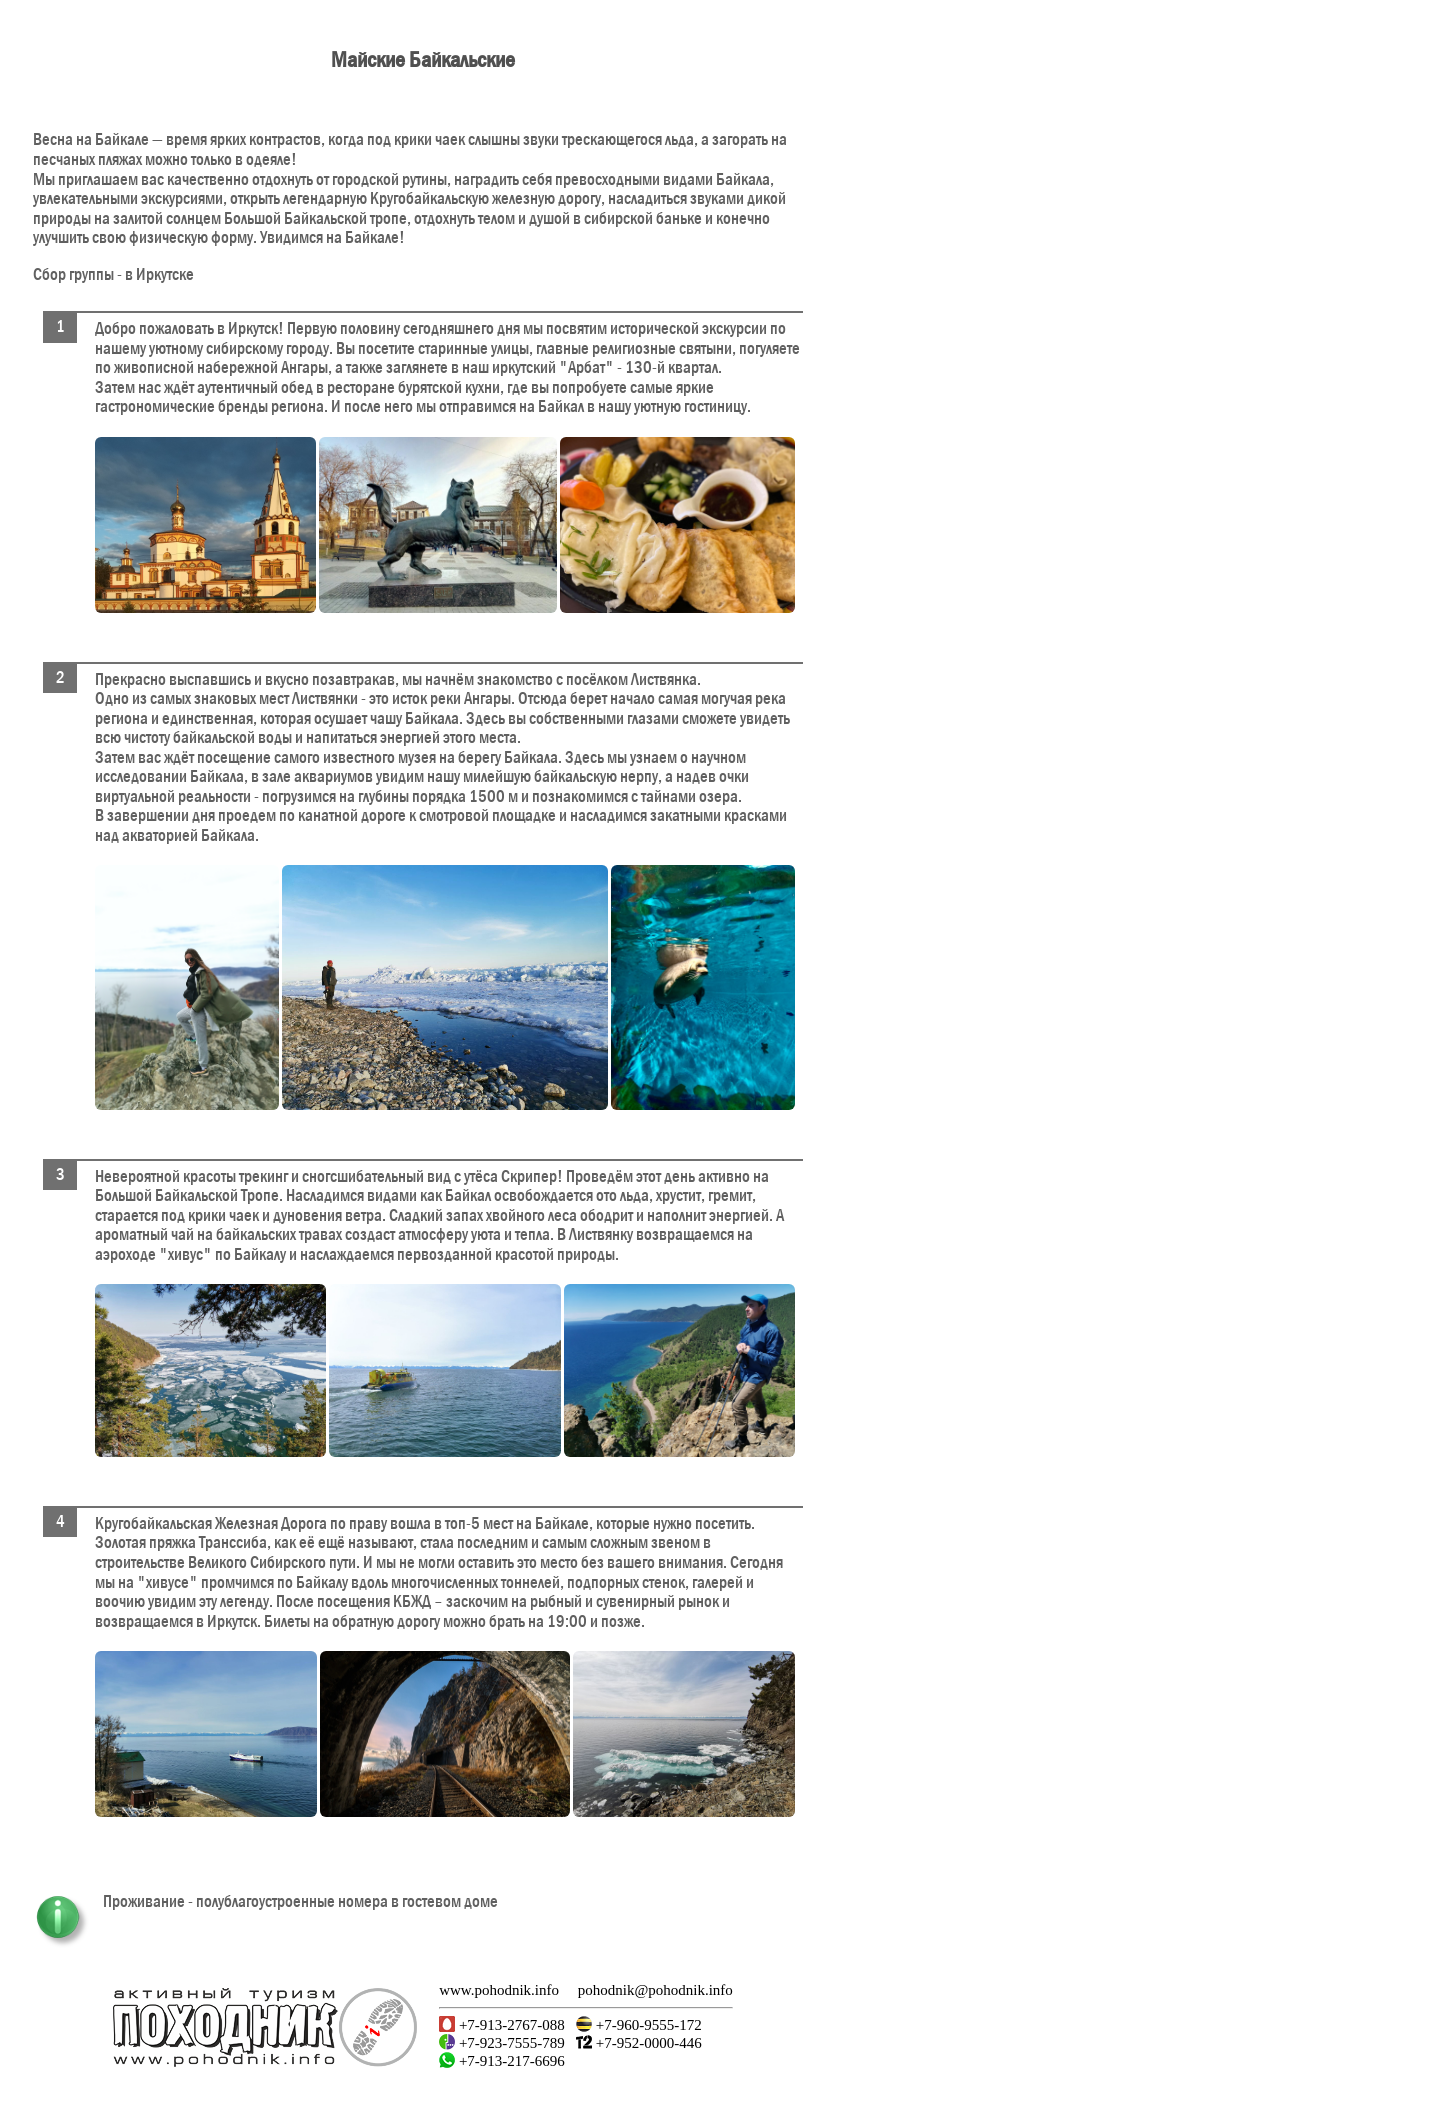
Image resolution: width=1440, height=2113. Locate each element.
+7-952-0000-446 (647, 2043)
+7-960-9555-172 (647, 2025)
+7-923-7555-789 (510, 2043)
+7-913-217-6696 (510, 2061)
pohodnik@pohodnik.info (655, 1990)
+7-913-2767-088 (510, 2025)
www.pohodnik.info (499, 1990)
